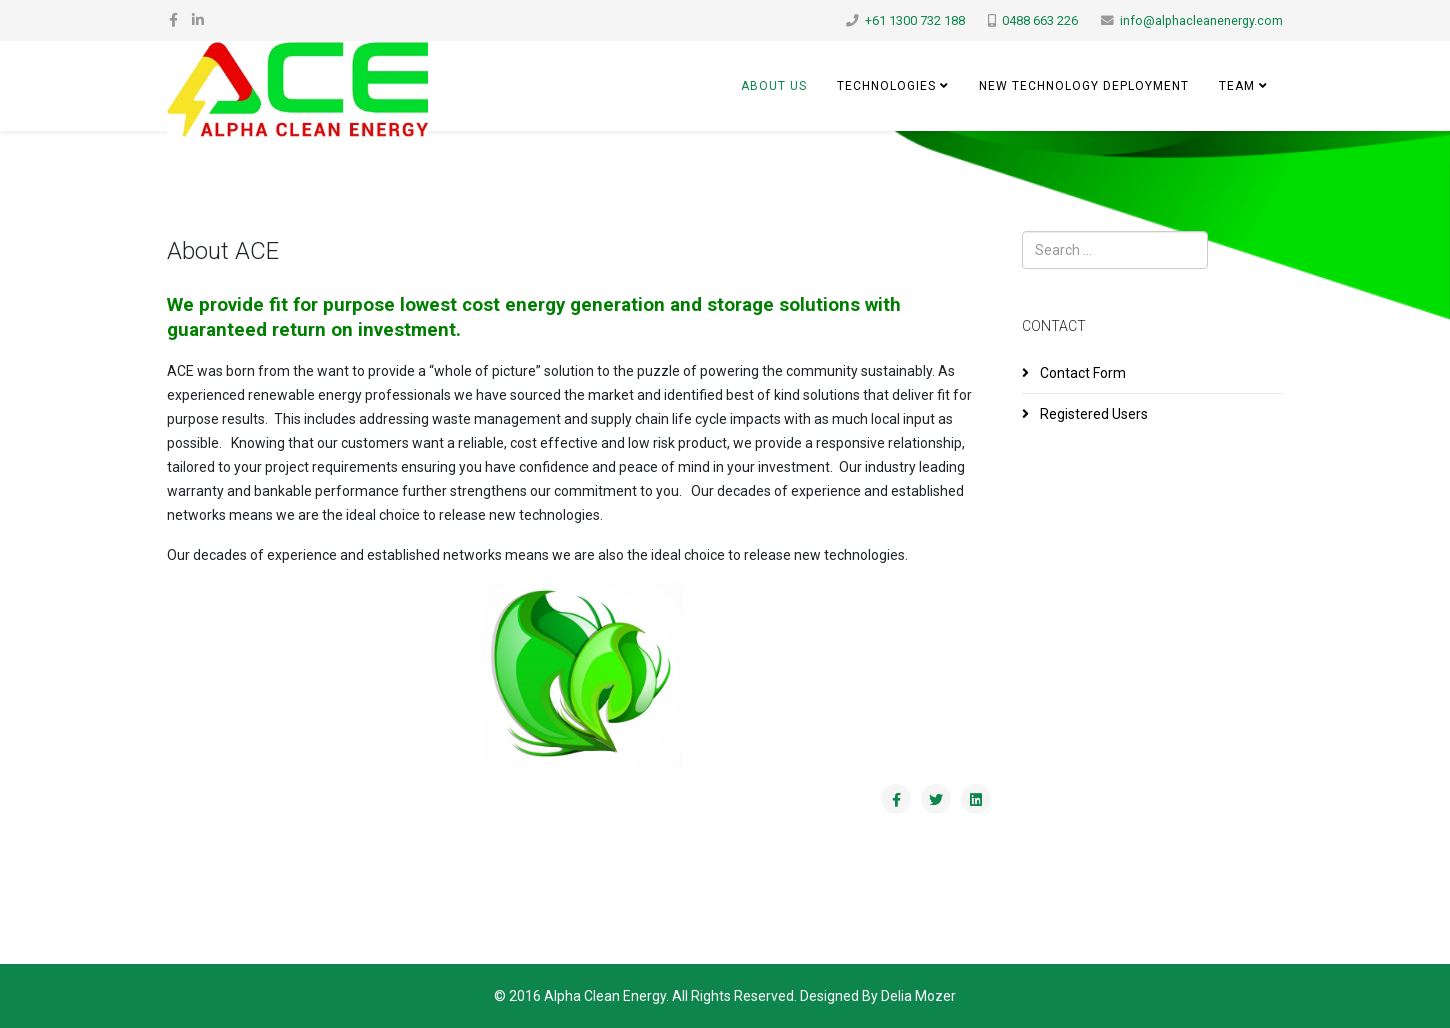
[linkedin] (198, 20)
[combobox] (1115, 250)
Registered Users (1092, 414)
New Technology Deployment (1084, 86)
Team (1237, 86)
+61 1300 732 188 (915, 20)
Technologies (886, 86)
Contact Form (1081, 373)
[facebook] (173, 20)
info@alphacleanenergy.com (1201, 20)
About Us (774, 86)
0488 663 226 (1040, 20)
